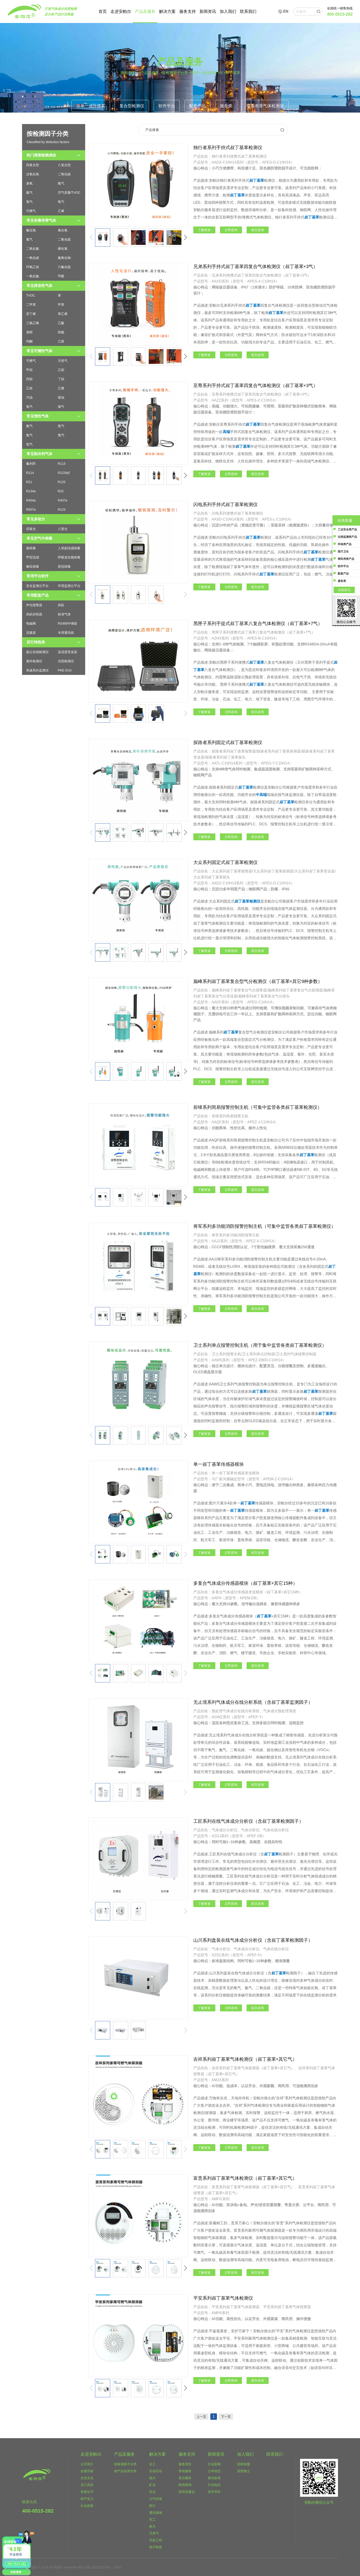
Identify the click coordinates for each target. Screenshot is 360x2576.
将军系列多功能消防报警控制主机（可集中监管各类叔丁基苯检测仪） (264, 1226)
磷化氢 (63, 248)
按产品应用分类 (125, 2471)
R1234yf (64, 473)
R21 (29, 482)
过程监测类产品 (347, 536)
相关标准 (214, 2478)
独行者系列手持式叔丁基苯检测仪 (227, 147)
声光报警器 (34, 605)
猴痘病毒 (32, 566)
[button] (91, 237)
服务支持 (187, 11)
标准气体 (64, 614)
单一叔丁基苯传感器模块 (218, 1464)
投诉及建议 (187, 2492)
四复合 (31, 529)
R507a (31, 509)
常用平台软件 (38, 576)
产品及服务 (145, 11)
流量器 (31, 632)
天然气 (63, 360)
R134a (31, 491)
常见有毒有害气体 (41, 220)
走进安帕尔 (120, 11)
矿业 (152, 2485)
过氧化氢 (32, 174)
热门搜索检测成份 (41, 155)
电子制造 (155, 2547)
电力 (152, 2478)
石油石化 (155, 2471)
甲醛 (61, 276)
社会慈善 (87, 2506)
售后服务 (185, 2478)
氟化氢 (31, 230)
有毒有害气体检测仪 (265, 106)
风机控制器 (34, 614)
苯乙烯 (63, 314)
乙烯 (61, 211)
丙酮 (29, 341)
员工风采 (87, 2485)
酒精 (29, 332)
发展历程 (87, 2471)
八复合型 (64, 165)
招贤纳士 (243, 2471)
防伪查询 (185, 2485)
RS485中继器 (67, 623)
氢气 (29, 202)
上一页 (201, 2416)
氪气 (61, 435)
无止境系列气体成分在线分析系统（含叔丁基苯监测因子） (253, 1702)
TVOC (30, 295)
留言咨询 (257, 230)
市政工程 (155, 2540)
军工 (152, 2519)
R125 (61, 482)
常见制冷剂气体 (39, 454)
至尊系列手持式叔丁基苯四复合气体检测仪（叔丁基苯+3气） (255, 385)
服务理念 (185, 2464)
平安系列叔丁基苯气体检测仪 (223, 2298)
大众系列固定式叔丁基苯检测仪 (225, 862)
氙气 (29, 444)
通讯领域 (155, 2512)
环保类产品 (345, 544)
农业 (152, 2492)
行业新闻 (214, 2464)
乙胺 (61, 341)
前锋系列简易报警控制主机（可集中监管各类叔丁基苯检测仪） (257, 1107)
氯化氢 (63, 230)
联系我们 (248, 11)
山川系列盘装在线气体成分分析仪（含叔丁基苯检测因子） (253, 1940)
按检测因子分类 (125, 2464)
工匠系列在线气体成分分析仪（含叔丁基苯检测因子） (248, 1821)
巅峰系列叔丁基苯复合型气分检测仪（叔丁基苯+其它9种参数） (258, 981)
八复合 (63, 529)
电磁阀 (31, 623)
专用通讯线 (66, 632)
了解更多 (204, 230)
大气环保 (155, 2499)
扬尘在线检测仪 (37, 652)
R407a (62, 500)
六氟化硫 (64, 267)
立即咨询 (231, 230)
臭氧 (29, 183)
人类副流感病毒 (69, 548)
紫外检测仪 (34, 661)
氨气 (61, 183)
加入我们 (228, 11)
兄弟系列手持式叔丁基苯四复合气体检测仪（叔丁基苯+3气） (255, 266)
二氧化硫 (64, 239)
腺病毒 (31, 548)
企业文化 (87, 2478)
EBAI (117, 2567)
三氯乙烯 (32, 323)
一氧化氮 (32, 276)
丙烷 (29, 379)
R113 (61, 463)
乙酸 (61, 323)
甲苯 (61, 304)
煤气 (61, 406)
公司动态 (214, 2471)
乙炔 (29, 388)
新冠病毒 (64, 566)
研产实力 (87, 2499)
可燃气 (31, 211)
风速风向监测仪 (37, 670)
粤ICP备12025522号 (93, 2567)
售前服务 (185, 2471)
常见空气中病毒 (39, 538)
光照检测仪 (66, 661)
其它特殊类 (36, 642)
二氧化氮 (32, 248)
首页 (102, 11)
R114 (30, 473)
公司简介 (87, 2464)
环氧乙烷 (32, 267)
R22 (61, 491)
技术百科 (214, 2492)
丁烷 (61, 379)
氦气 (29, 192)
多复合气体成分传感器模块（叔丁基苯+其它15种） (245, 1583)
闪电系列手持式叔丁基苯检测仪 (225, 504)
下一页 (226, 2416)
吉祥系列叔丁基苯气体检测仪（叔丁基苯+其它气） (245, 2059)
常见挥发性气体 (39, 286)
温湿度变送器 (67, 652)
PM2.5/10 (65, 670)
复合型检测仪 (131, 106)
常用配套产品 (38, 595)
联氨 (61, 332)
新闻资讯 (208, 11)
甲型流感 (32, 557)
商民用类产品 (346, 558)
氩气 (29, 435)
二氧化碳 (64, 174)
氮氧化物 (64, 258)
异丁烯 (31, 314)
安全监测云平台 (37, 586)
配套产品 (197, 106)
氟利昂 (31, 463)
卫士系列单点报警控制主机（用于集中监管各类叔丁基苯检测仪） (259, 1345)
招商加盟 (243, 2464)
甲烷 (29, 370)
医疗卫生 (343, 551)
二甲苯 (31, 304)
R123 (61, 509)
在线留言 (344, 590)
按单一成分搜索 (90, 106)
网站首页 (128, 73)
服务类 (226, 106)
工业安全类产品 (347, 529)
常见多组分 (36, 519)
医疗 (152, 2506)
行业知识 (214, 2485)
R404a (31, 500)
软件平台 (166, 106)
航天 (152, 2526)
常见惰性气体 (38, 416)
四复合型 (32, 165)
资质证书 (87, 2492)
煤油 (61, 397)
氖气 (61, 426)
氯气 (29, 239)
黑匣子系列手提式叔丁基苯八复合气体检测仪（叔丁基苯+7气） (258, 623)
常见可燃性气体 (39, 351)
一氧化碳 (32, 258)
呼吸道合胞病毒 (69, 557)
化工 (152, 2464)
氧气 (61, 202)
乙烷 (61, 370)
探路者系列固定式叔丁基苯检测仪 (227, 742)
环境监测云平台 (69, 586)
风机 (61, 605)
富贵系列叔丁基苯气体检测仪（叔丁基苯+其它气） (245, 2178)
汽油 (29, 397)
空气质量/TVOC (69, 192)
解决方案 (167, 11)
